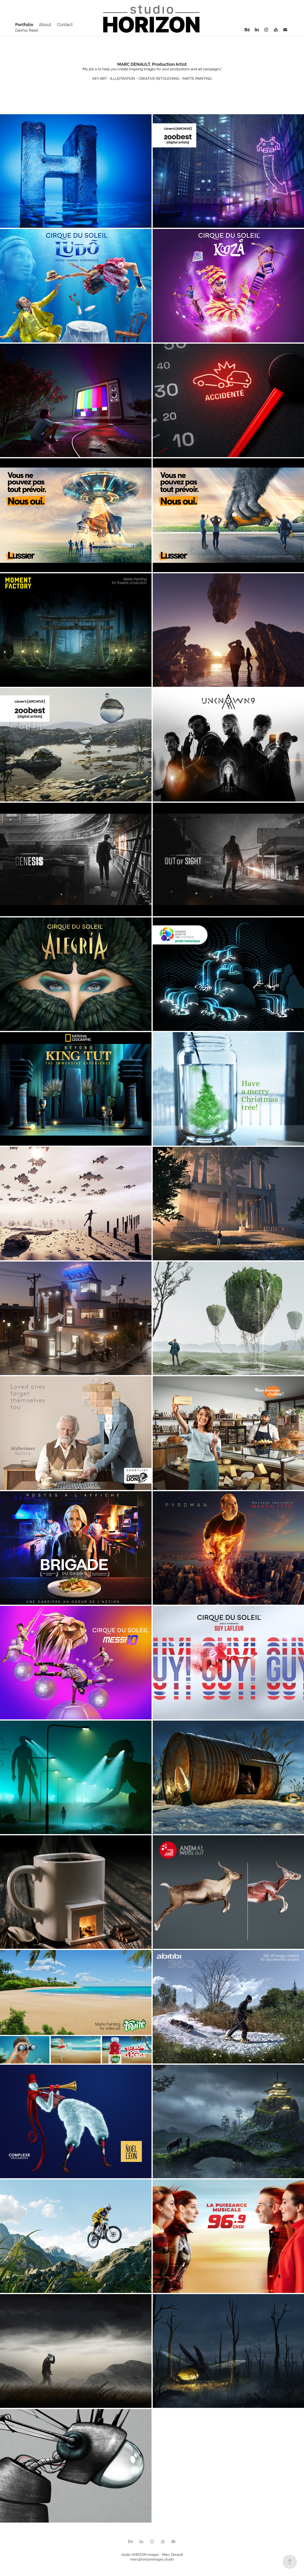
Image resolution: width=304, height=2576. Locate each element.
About (45, 24)
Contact (65, 24)
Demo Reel (26, 30)
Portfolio (24, 24)
